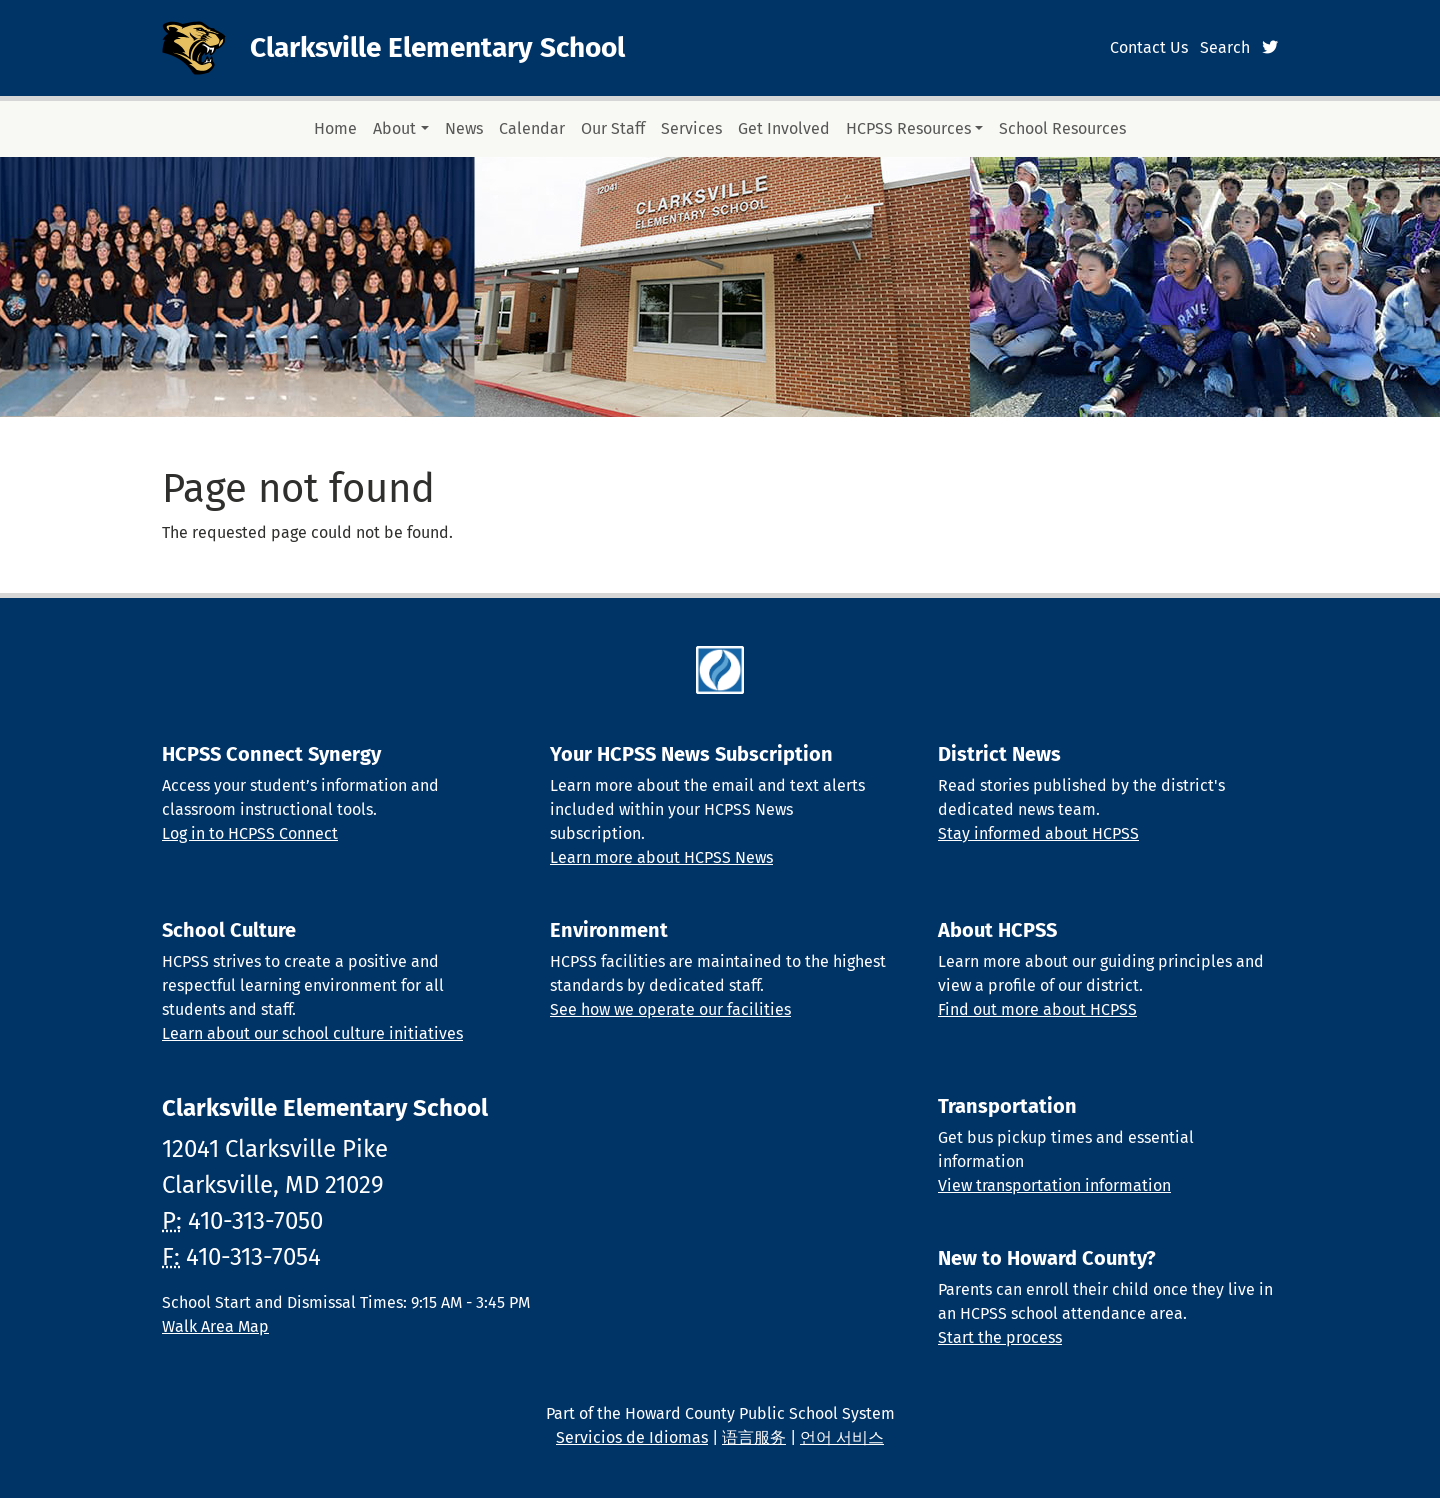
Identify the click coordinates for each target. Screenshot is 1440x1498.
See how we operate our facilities (670, 1009)
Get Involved (784, 128)
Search (1225, 47)
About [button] (394, 128)
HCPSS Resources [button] (908, 128)
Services (691, 128)
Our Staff (613, 128)
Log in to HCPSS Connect (250, 833)
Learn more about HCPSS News (661, 857)
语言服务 (754, 1437)
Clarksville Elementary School (437, 47)
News (464, 128)
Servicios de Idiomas (632, 1437)
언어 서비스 (842, 1437)
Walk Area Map (215, 1326)
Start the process (1000, 1337)
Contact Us (1149, 47)
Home (335, 128)
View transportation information (1054, 1185)
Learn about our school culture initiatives (312, 1033)
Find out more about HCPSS (1037, 1009)
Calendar (532, 128)
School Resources (1062, 128)
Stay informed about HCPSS (1038, 833)
